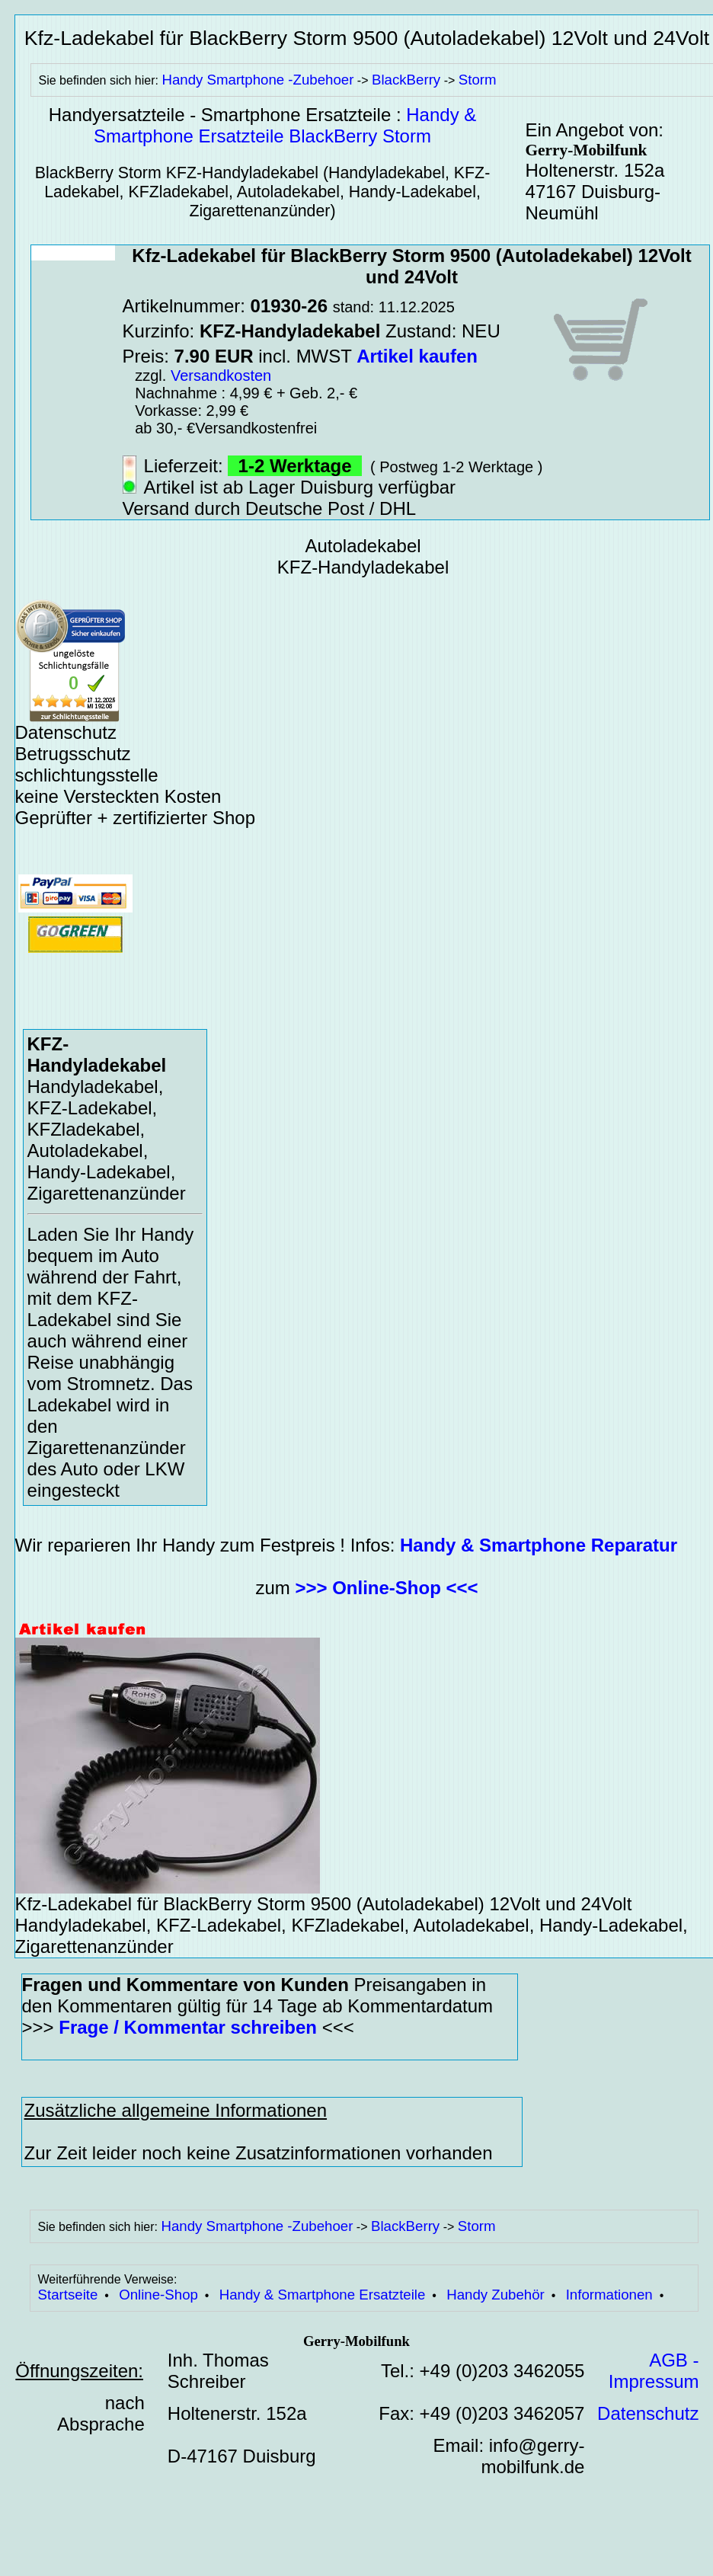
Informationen (609, 2295)
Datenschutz (648, 2413)
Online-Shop (158, 2295)
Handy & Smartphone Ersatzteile (322, 2295)
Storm (478, 80)
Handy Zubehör (495, 2295)
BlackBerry (406, 80)
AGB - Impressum (654, 2371)
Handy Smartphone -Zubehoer (257, 80)
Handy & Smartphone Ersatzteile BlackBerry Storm (285, 125)
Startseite (68, 2295)
